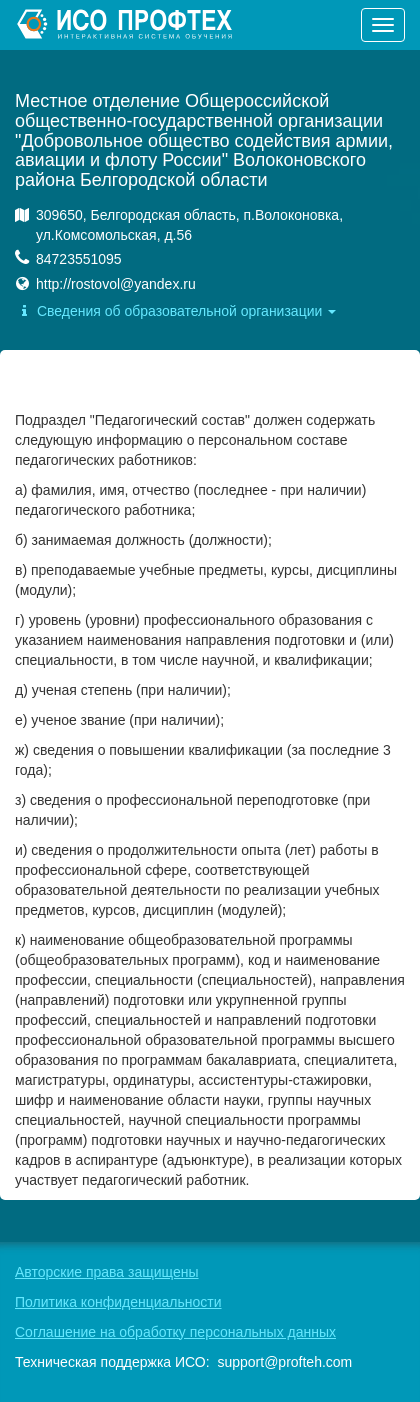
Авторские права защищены (107, 1272)
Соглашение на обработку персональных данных (175, 1332)
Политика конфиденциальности (118, 1302)
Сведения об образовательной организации (175, 311)
